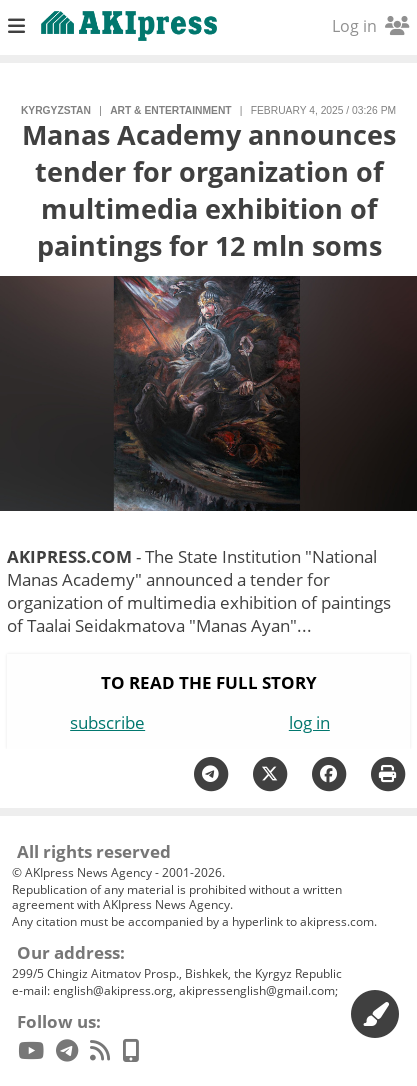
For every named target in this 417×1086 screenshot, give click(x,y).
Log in (370, 26)
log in (309, 722)
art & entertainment (170, 110)
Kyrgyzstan (56, 110)
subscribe (107, 722)
